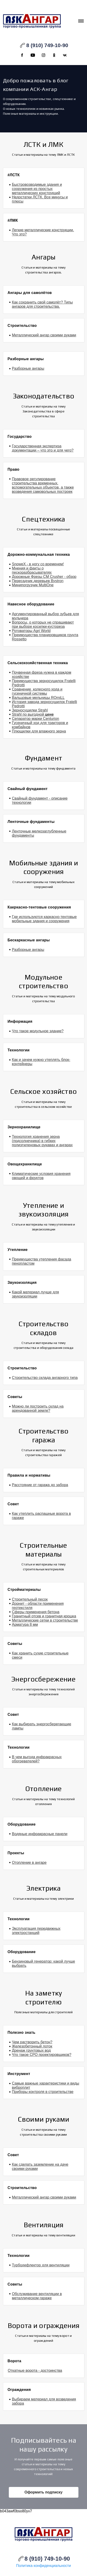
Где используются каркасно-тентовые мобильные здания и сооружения (44, 919)
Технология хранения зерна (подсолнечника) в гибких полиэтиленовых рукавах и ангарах (42, 1141)
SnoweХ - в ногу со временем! (38, 564)
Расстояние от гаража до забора (40, 1485)
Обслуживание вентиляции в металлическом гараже (37, 2296)
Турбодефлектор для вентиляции (40, 2265)
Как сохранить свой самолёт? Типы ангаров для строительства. (42, 304)
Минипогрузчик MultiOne (33, 585)
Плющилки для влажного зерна (39, 731)
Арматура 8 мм (25, 1624)
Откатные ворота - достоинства (35, 2370)
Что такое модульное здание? (38, 1031)
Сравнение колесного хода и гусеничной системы (37, 691)
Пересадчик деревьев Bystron (37, 581)
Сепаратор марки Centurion (35, 719)
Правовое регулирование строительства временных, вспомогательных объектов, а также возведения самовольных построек (43, 485)
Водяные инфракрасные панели (39, 1834)
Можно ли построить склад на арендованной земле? (38, 1408)
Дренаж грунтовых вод (31, 2050)
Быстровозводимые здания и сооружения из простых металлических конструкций (37, 189)
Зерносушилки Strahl (30, 710)
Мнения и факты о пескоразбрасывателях (32, 570)
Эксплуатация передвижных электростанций (36, 1931)
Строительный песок (30, 1599)
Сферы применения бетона (35, 1612)
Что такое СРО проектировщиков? (41, 2055)
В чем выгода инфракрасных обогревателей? (36, 1759)
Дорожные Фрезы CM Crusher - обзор (44, 577)
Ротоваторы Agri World (31, 631)
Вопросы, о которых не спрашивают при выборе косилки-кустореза (43, 624)
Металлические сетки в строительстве (45, 1620)
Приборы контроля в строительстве (42, 2092)
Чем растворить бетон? (32, 2042)
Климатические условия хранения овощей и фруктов (41, 1176)
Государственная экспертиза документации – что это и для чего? (43, 448)
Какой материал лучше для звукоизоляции (35, 1294)
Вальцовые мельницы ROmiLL (38, 698)
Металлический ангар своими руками (44, 335)
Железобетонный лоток (32, 2046)
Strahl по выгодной (33, 714)
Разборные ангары (28, 368)
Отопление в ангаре (29, 1863)
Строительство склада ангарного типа (44, 1378)
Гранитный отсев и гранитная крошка (44, 1616)
